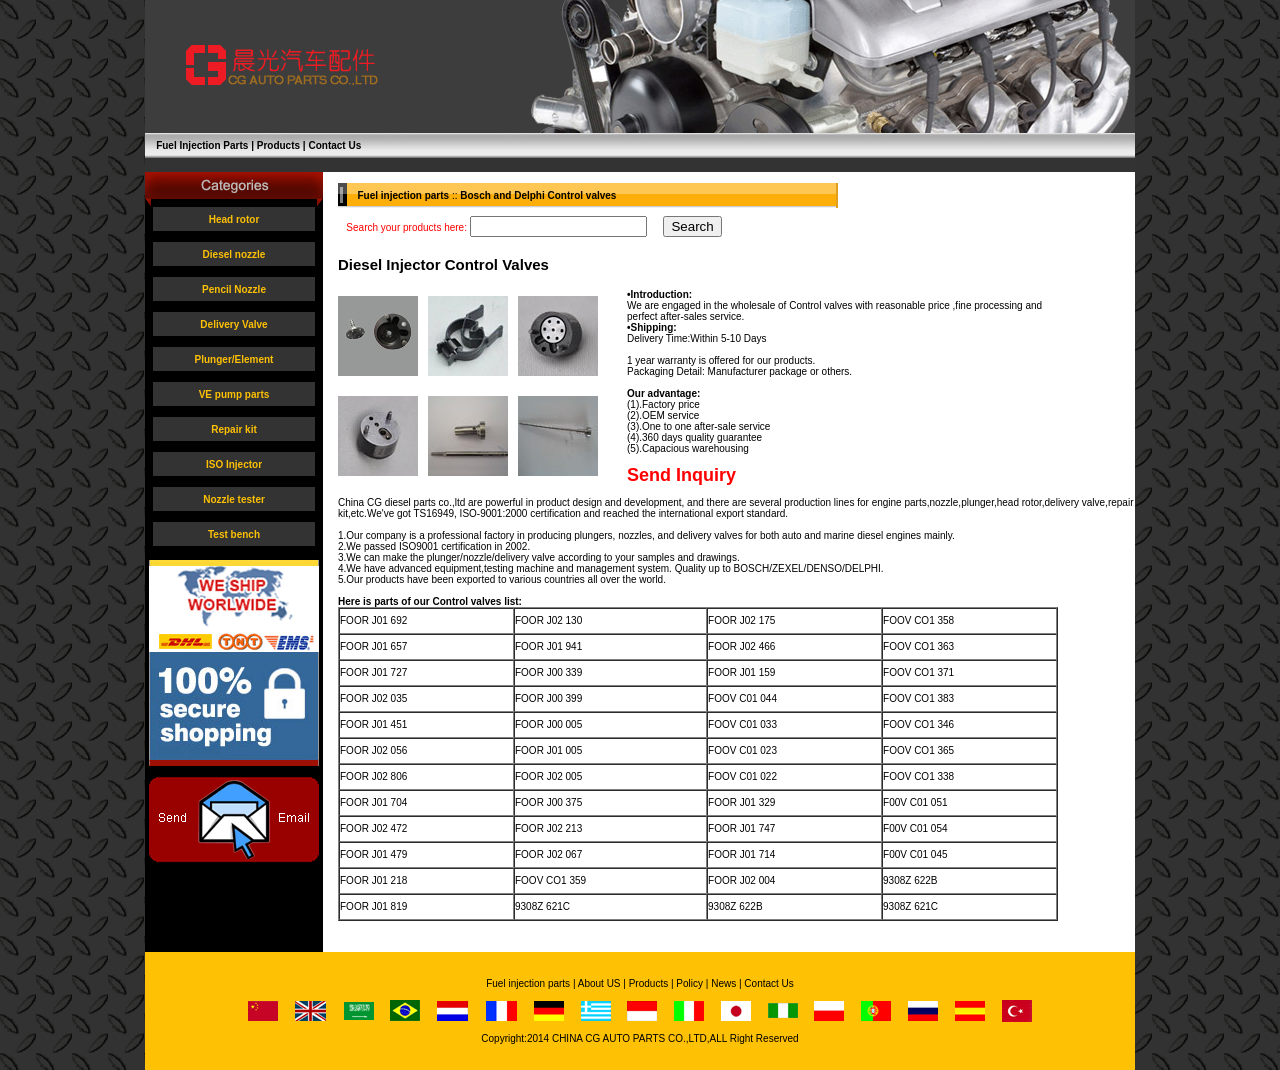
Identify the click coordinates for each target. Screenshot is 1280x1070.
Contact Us (334, 145)
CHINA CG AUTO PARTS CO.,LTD (629, 1038)
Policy (689, 983)
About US (599, 983)
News (723, 983)
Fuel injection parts (528, 983)
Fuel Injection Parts (202, 145)
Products (278, 145)
